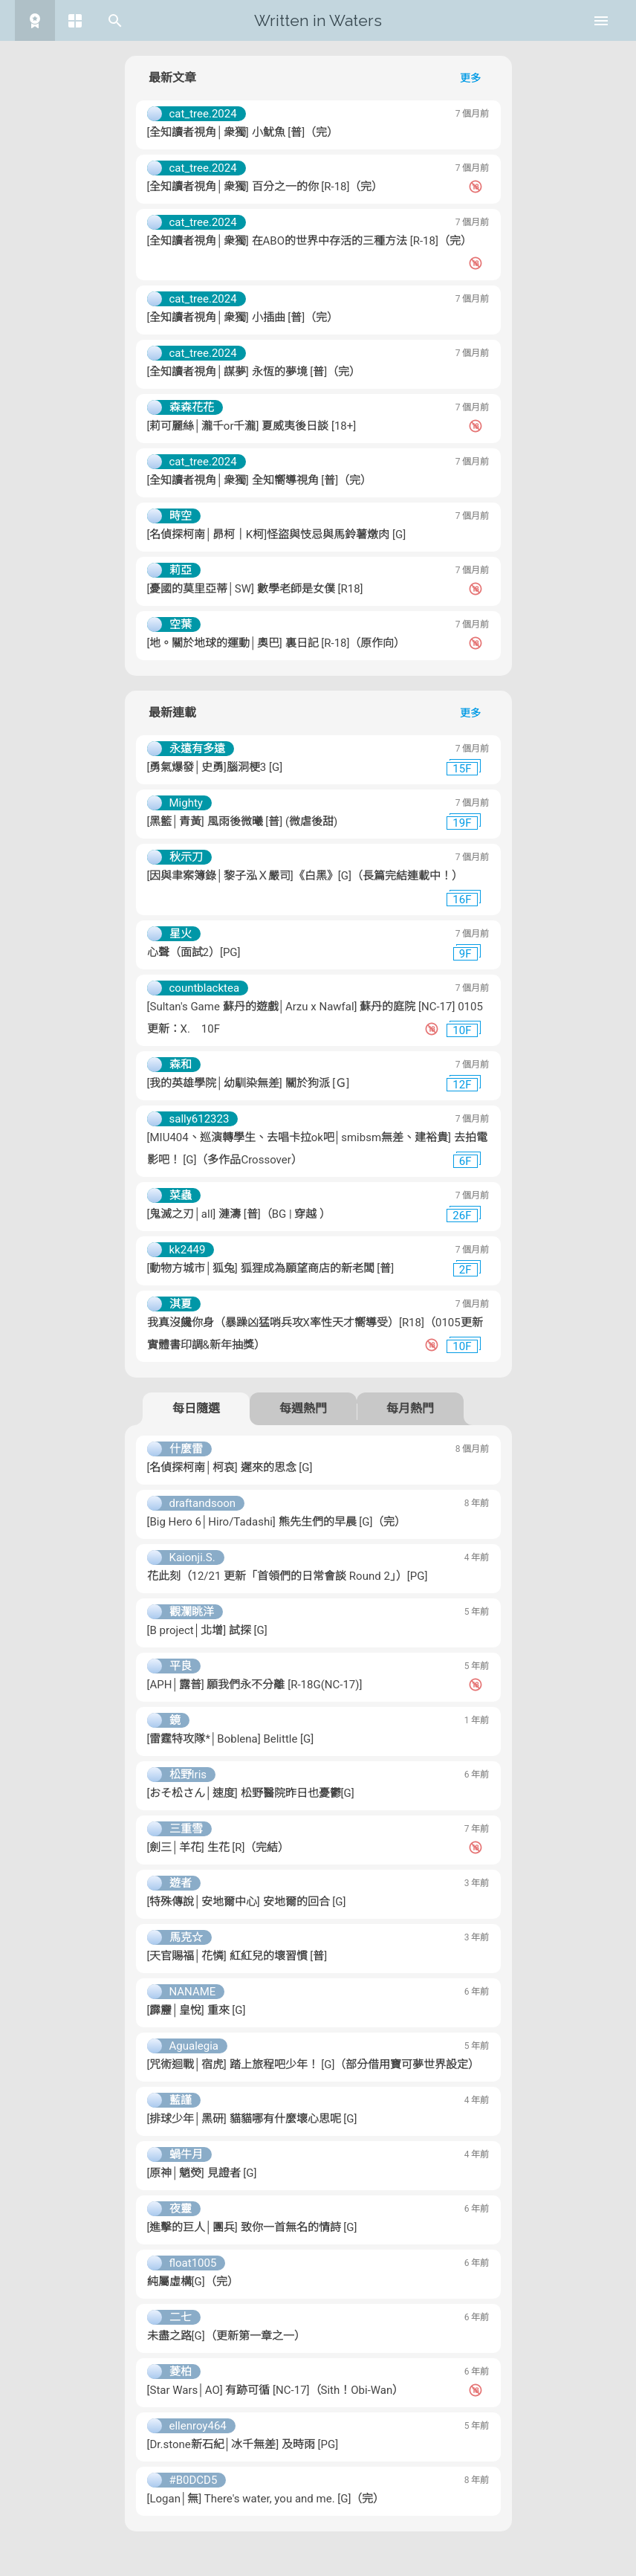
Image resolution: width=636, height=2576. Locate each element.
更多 (470, 78)
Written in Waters (318, 20)
